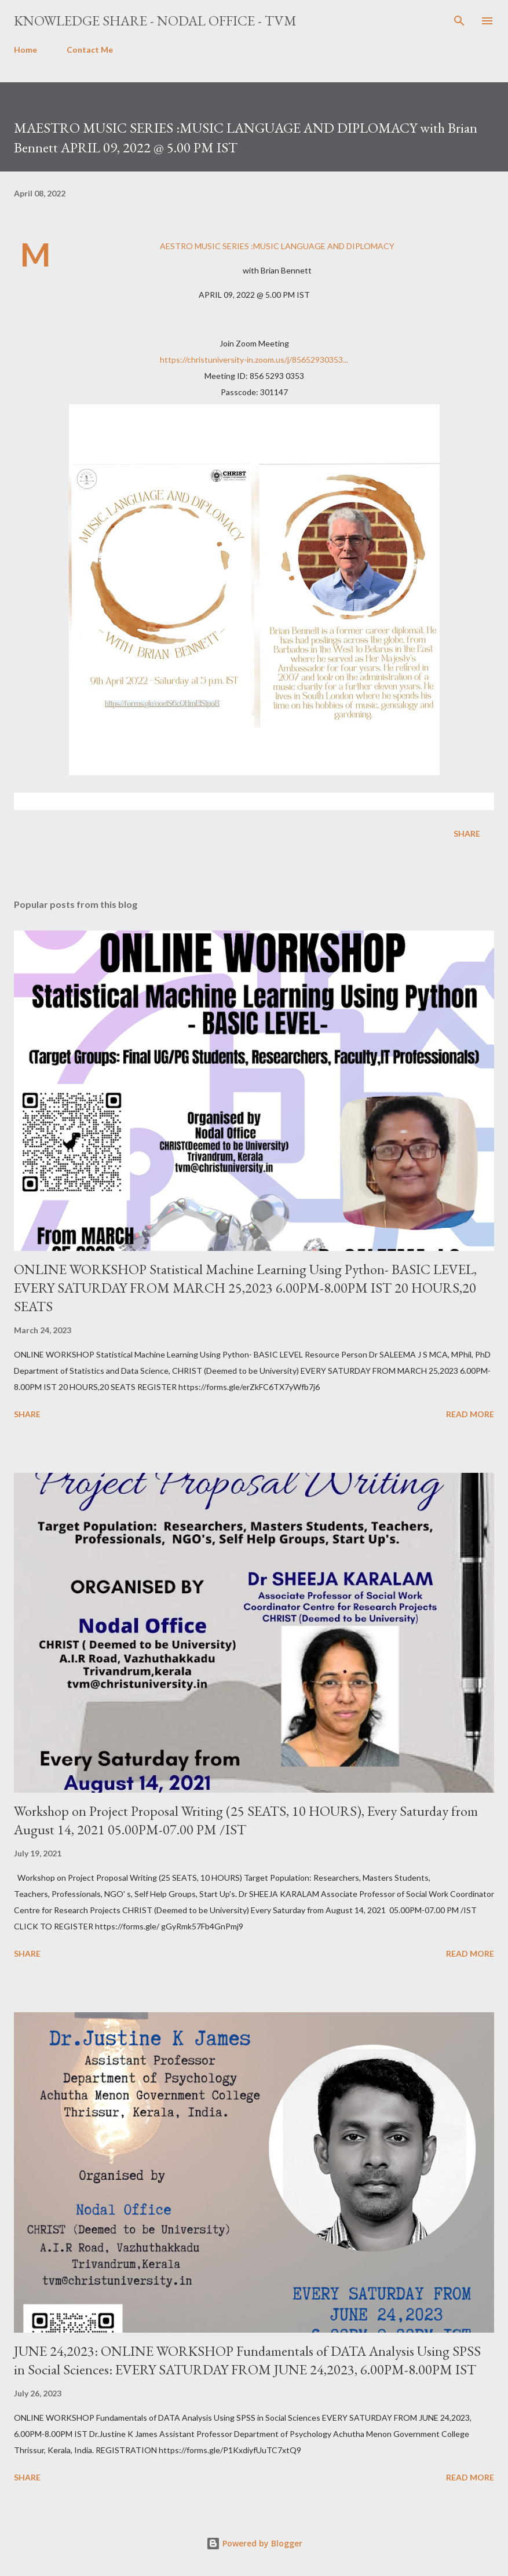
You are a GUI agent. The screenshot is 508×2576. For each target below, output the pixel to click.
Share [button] (467, 833)
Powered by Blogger (254, 2543)
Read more (470, 1414)
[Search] (459, 21)
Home (25, 49)
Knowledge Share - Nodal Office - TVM (155, 21)
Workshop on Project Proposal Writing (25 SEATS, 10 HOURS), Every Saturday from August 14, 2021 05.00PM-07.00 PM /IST (246, 1820)
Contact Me (90, 49)
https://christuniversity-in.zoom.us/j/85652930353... (254, 359)
